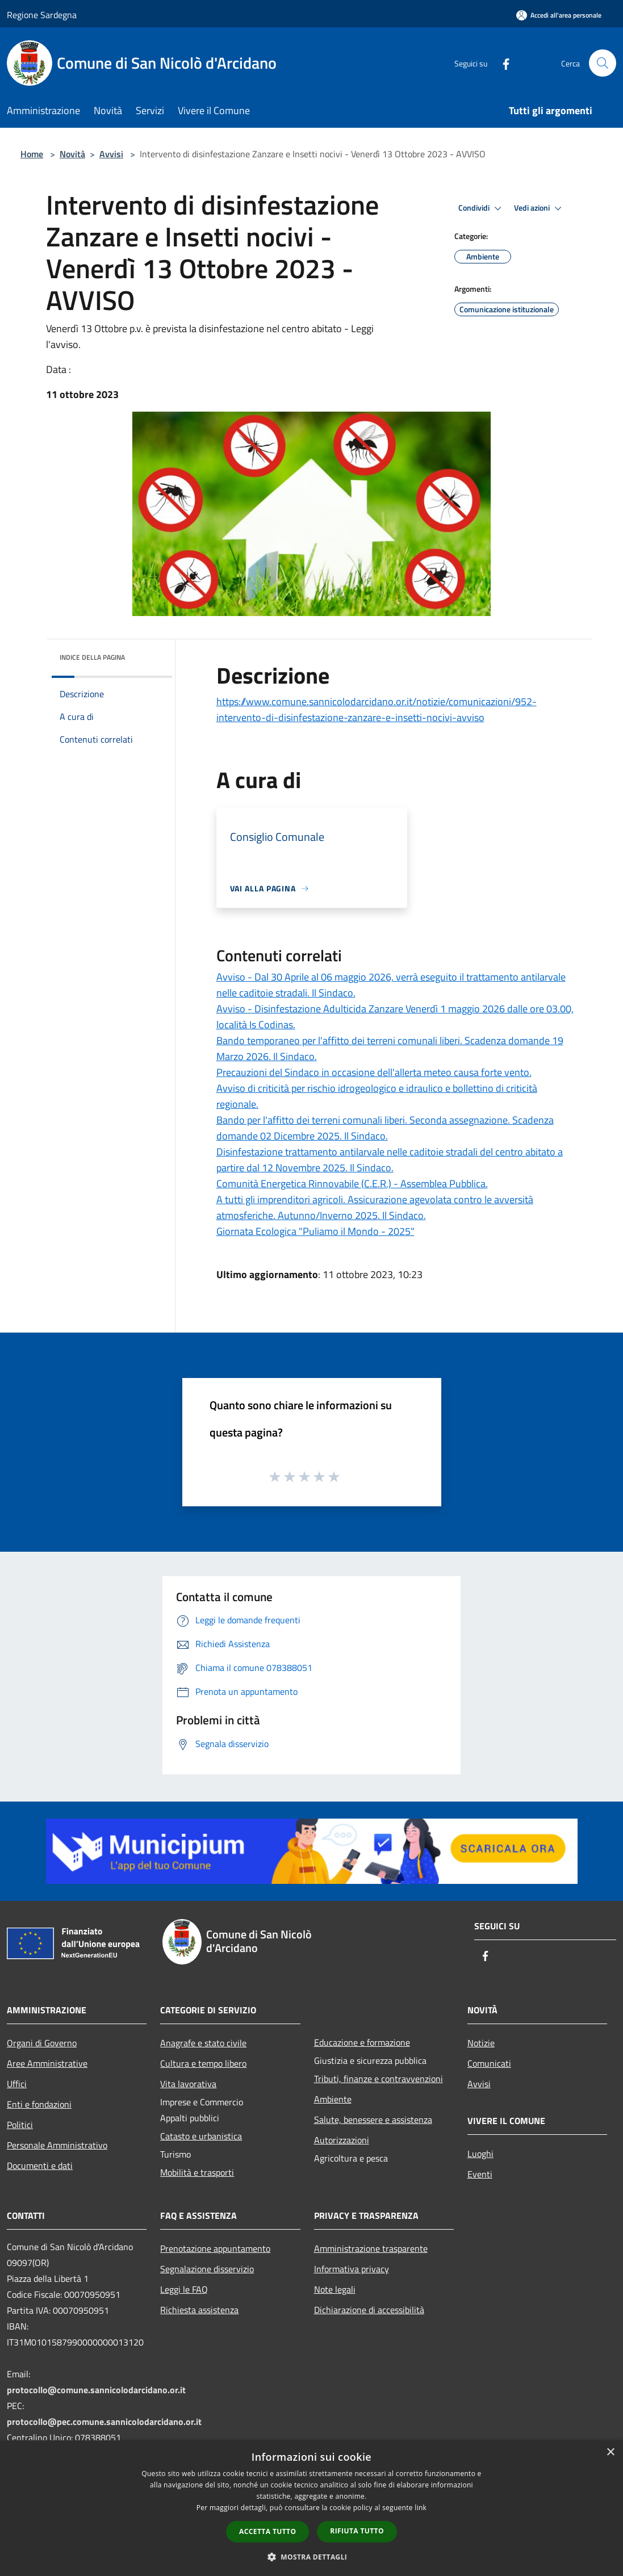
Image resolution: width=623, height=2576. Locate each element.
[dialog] (311, 2508)
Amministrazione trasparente (371, 2248)
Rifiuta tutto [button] (357, 2531)
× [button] (610, 2452)
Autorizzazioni (341, 2140)
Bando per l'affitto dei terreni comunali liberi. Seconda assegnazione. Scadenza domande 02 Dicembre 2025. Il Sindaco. (385, 1128)
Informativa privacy (351, 2269)
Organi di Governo (42, 2043)
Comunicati (489, 2063)
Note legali (335, 2289)
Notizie (481, 2043)
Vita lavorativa (188, 2084)
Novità (72, 154)
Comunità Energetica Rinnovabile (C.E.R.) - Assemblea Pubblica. (352, 1183)
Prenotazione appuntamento (215, 2248)
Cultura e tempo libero (203, 2063)
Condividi (481, 208)
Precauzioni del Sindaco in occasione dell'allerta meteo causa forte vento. (374, 1072)
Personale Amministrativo (57, 2145)
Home (31, 154)
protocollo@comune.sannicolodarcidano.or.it (96, 2390)
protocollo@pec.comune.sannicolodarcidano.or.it (104, 2421)
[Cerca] (602, 63)
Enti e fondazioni (39, 2104)
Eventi (479, 2174)
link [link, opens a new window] (421, 2507)
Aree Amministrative (47, 2063)
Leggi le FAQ (184, 2289)
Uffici (17, 2084)
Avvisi (111, 154)
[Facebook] (501, 62)
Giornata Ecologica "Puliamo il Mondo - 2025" (315, 1231)
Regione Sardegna (42, 15)
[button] (312, 2556)
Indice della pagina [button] (92, 657)
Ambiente (333, 2099)
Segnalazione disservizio (207, 2269)
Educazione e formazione (362, 2042)
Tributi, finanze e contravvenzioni (378, 2078)
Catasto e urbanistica (201, 2136)
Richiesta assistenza (199, 2310)
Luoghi (480, 2153)
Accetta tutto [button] (267, 2531)
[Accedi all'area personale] (558, 15)
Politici (20, 2124)
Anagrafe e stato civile (203, 2043)
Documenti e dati (40, 2165)
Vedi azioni (539, 208)
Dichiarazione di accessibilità (369, 2310)
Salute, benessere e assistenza (373, 2119)
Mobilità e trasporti (197, 2172)
